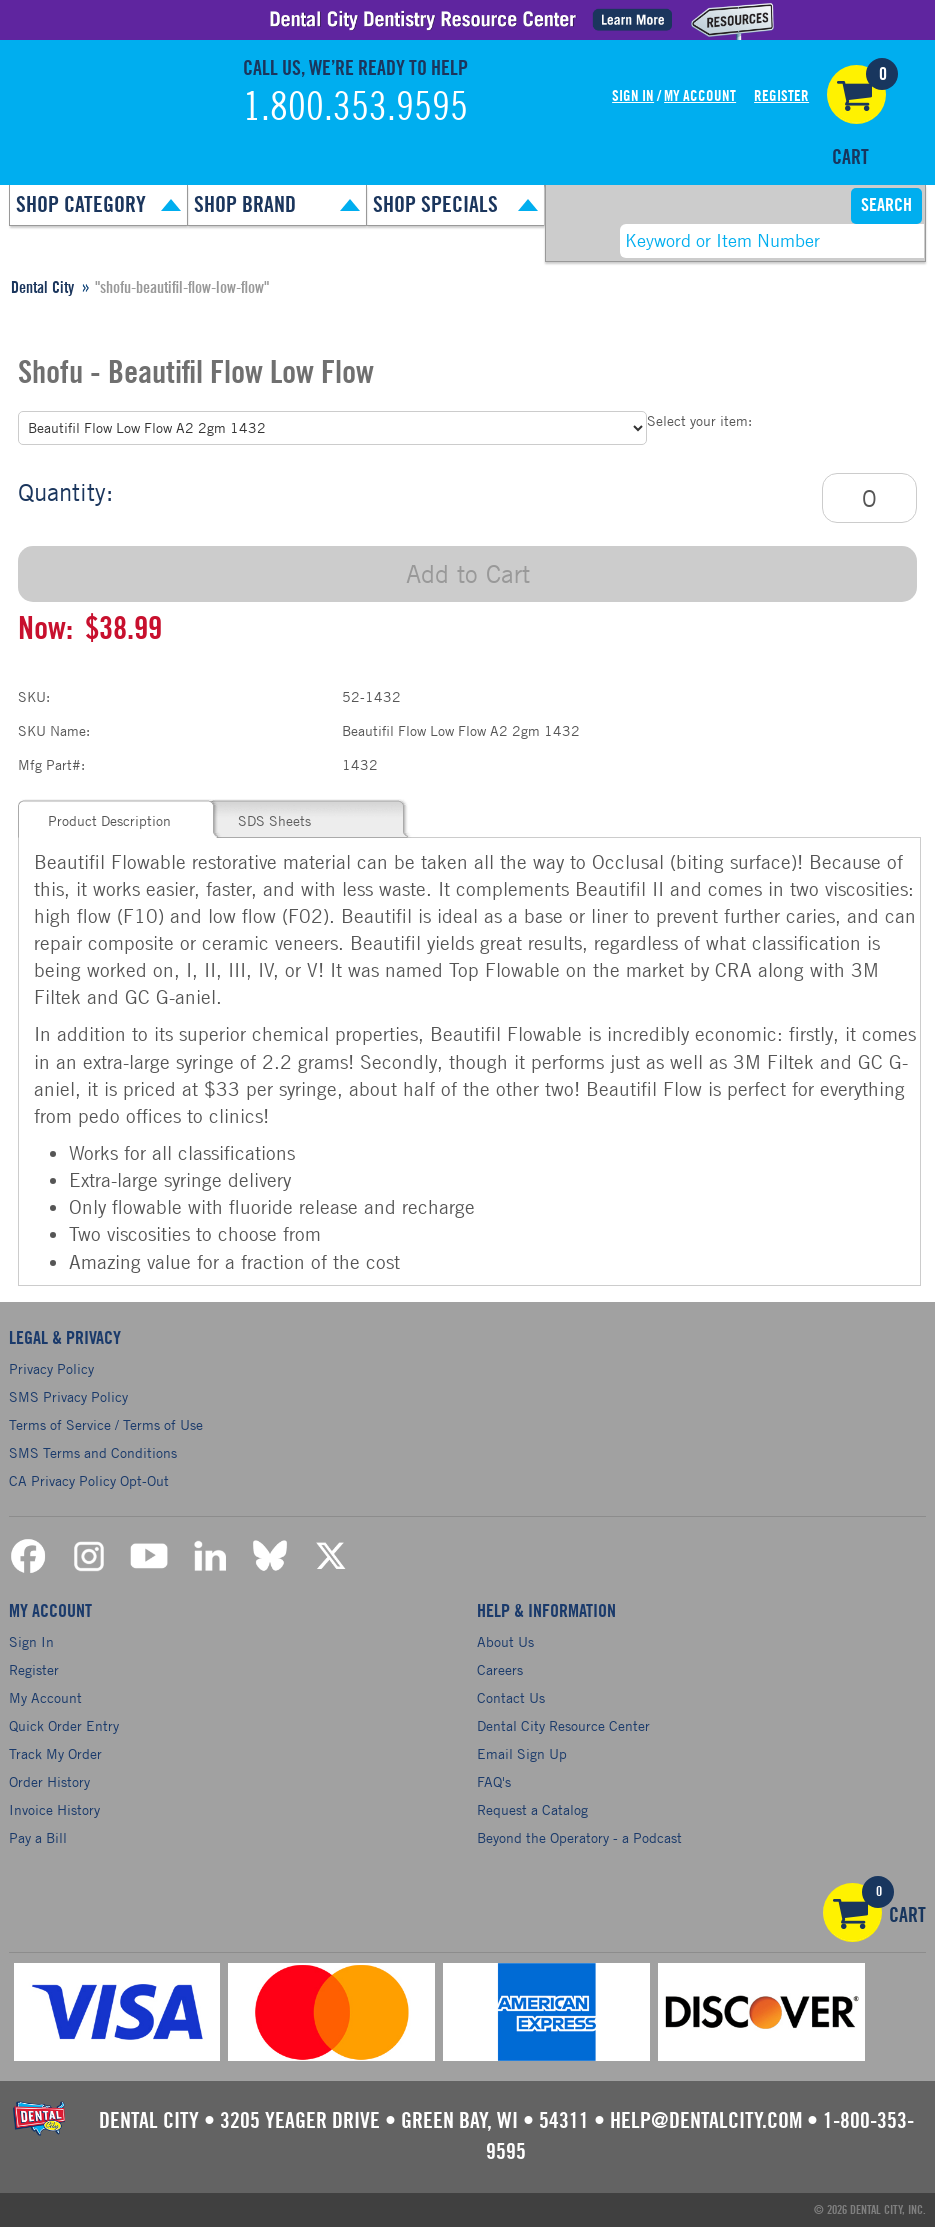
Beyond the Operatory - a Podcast (579, 1839)
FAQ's (494, 1783)
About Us (505, 1643)
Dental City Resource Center (563, 1727)
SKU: (34, 696)
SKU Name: (54, 730)
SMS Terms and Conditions (93, 1452)
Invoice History (54, 1811)
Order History (49, 1783)
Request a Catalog (532, 1811)
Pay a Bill (38, 1839)
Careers (500, 1671)
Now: (45, 629)
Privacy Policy (51, 1368)
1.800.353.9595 (355, 108)
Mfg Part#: (51, 764)
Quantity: (65, 492)
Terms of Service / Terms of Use (106, 1424)
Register (781, 96)
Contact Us (511, 1699)
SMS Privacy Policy (68, 1396)
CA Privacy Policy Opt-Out (89, 1480)
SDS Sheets (274, 820)
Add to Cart (468, 573)
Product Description (109, 820)
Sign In (633, 96)
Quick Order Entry (64, 1727)
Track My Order (55, 1755)
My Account (700, 96)
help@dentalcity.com (706, 2122)
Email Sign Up (522, 1755)
